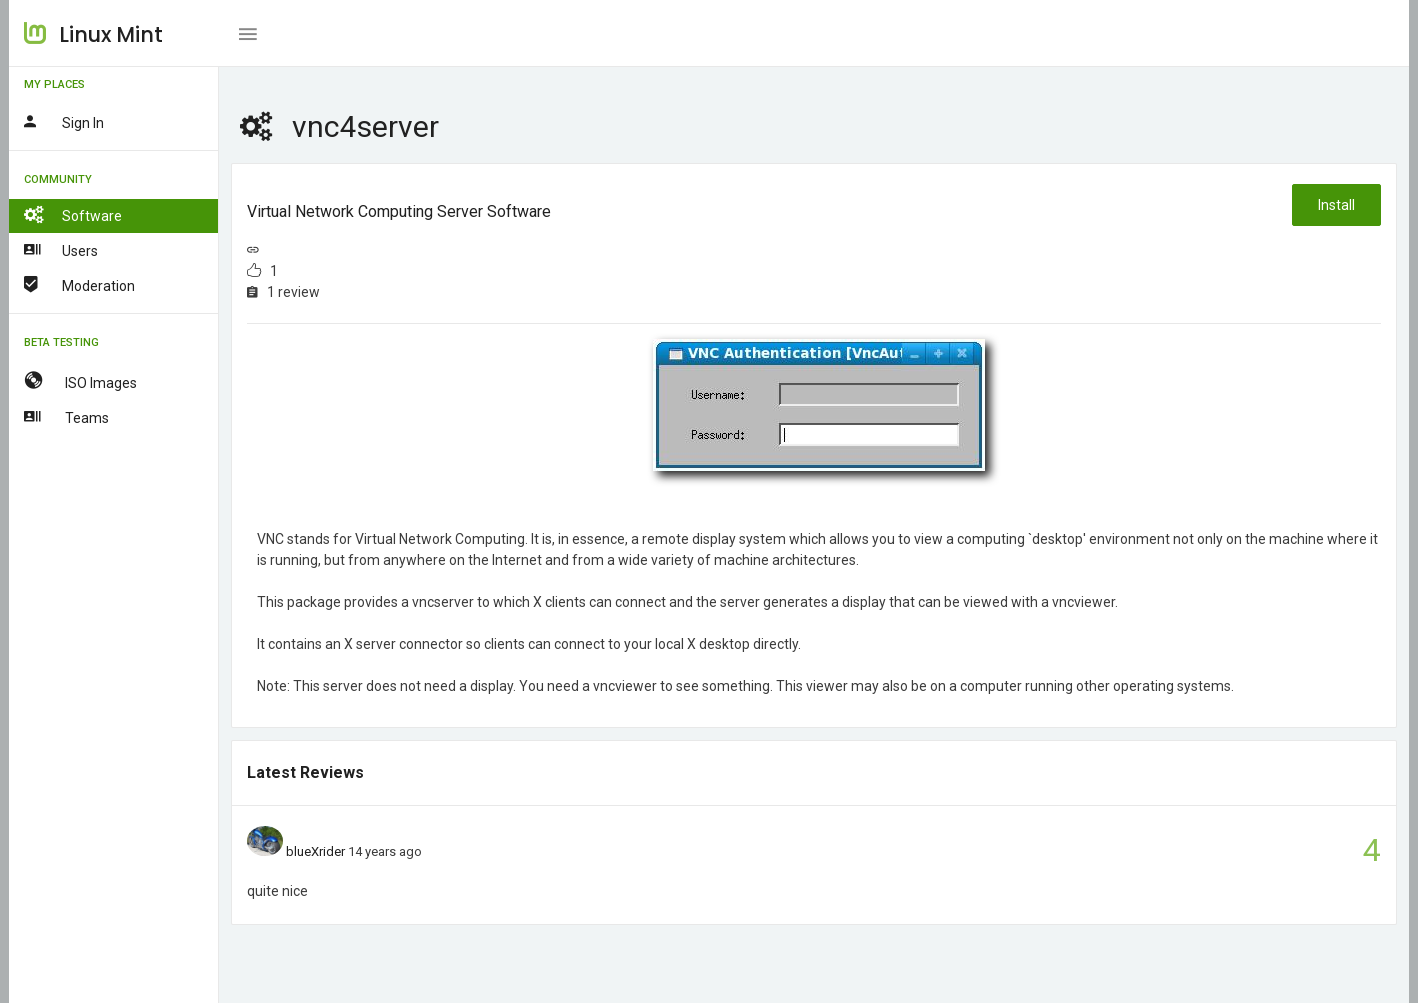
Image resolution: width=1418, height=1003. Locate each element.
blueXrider (315, 851)
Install (1336, 205)
